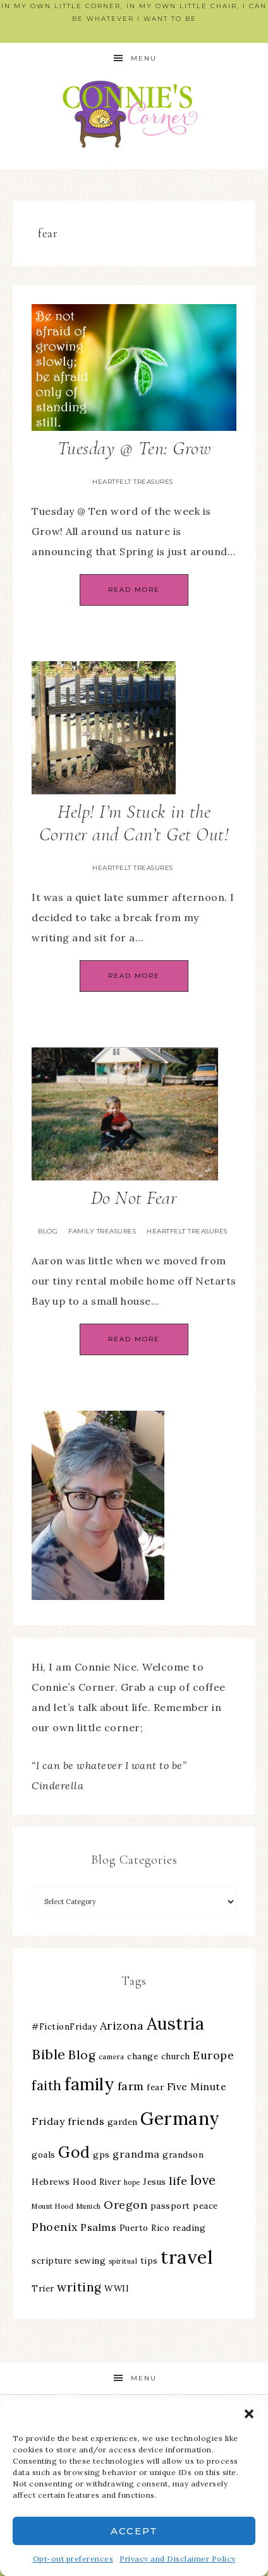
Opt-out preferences (73, 2558)
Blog (48, 1231)
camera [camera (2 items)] (112, 2056)
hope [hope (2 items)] (132, 2182)
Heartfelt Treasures (132, 482)
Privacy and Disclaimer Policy (177, 2558)
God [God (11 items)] (74, 2152)
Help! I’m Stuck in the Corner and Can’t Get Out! (134, 823)
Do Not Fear (134, 1197)
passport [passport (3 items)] (170, 2205)
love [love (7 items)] (203, 2180)
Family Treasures (102, 1231)
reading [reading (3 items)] (189, 2227)
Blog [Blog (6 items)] (81, 2054)
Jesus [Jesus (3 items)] (154, 2181)
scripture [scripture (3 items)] (52, 2260)
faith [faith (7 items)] (47, 2085)
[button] (249, 2414)
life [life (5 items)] (178, 2180)
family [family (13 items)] (89, 2084)
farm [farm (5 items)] (131, 2086)
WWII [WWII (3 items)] (116, 2288)
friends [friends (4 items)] (86, 2121)
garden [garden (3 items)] (122, 2121)
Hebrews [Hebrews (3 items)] (51, 2181)
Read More (134, 589)
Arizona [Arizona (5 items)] (122, 2025)
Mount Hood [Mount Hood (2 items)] (52, 2206)
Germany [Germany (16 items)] (180, 2118)
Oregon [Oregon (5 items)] (125, 2204)
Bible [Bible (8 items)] (49, 2054)
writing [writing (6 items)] (79, 2287)
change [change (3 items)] (142, 2056)
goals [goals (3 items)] (44, 2154)
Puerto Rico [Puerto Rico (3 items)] (144, 2227)
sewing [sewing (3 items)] (90, 2260)
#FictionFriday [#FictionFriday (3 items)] (64, 2026)
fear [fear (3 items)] (155, 2087)
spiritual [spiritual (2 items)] (123, 2261)
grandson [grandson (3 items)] (183, 2154)
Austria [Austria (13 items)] (176, 2023)
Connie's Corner (134, 113)
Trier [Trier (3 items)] (43, 2288)
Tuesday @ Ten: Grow (134, 448)
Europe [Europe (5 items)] (213, 2055)
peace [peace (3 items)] (205, 2205)
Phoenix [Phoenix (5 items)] (55, 2227)
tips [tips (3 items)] (149, 2260)
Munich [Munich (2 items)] (88, 2206)
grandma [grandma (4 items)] (136, 2154)
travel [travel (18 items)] (187, 2257)
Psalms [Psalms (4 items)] (98, 2227)
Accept (134, 2531)
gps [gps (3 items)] (101, 2154)
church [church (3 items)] (175, 2056)
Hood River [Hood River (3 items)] (97, 2181)
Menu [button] (144, 58)
